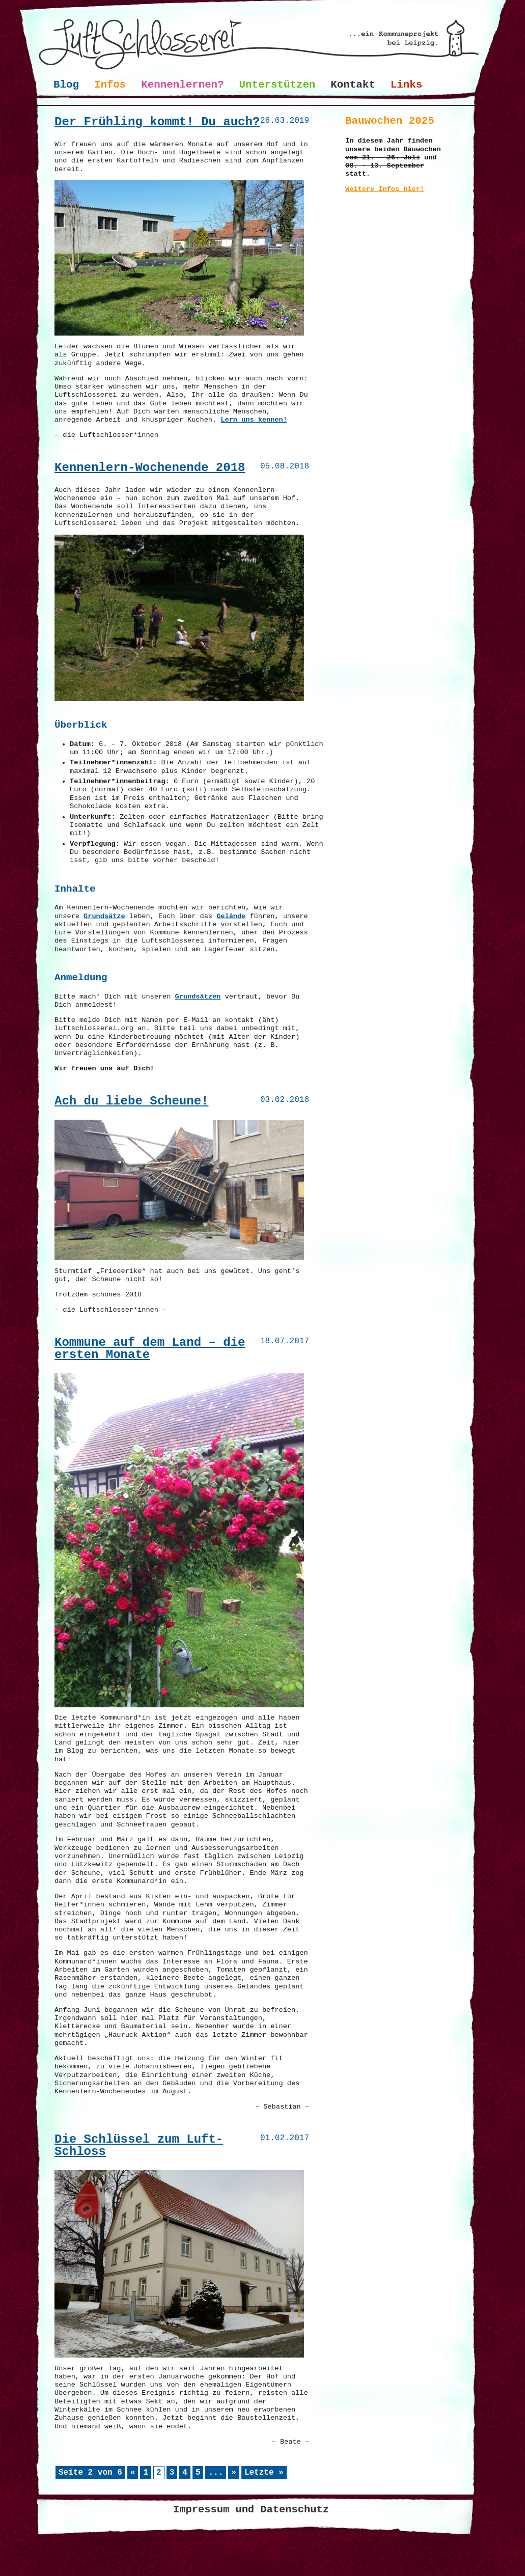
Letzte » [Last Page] (264, 2472)
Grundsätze (104, 916)
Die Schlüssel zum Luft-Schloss (138, 2145)
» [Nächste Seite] (233, 2472)
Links (406, 85)
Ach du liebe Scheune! (131, 1101)
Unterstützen (277, 85)
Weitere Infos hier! (384, 189)
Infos (110, 85)
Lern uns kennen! (253, 420)
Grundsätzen (198, 997)
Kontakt (352, 85)
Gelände (230, 916)
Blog (66, 85)
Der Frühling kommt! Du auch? (157, 122)
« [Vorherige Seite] (132, 2472)
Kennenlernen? (182, 85)
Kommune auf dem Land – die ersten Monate (149, 1349)
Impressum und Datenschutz (251, 2509)
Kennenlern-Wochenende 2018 (149, 468)
